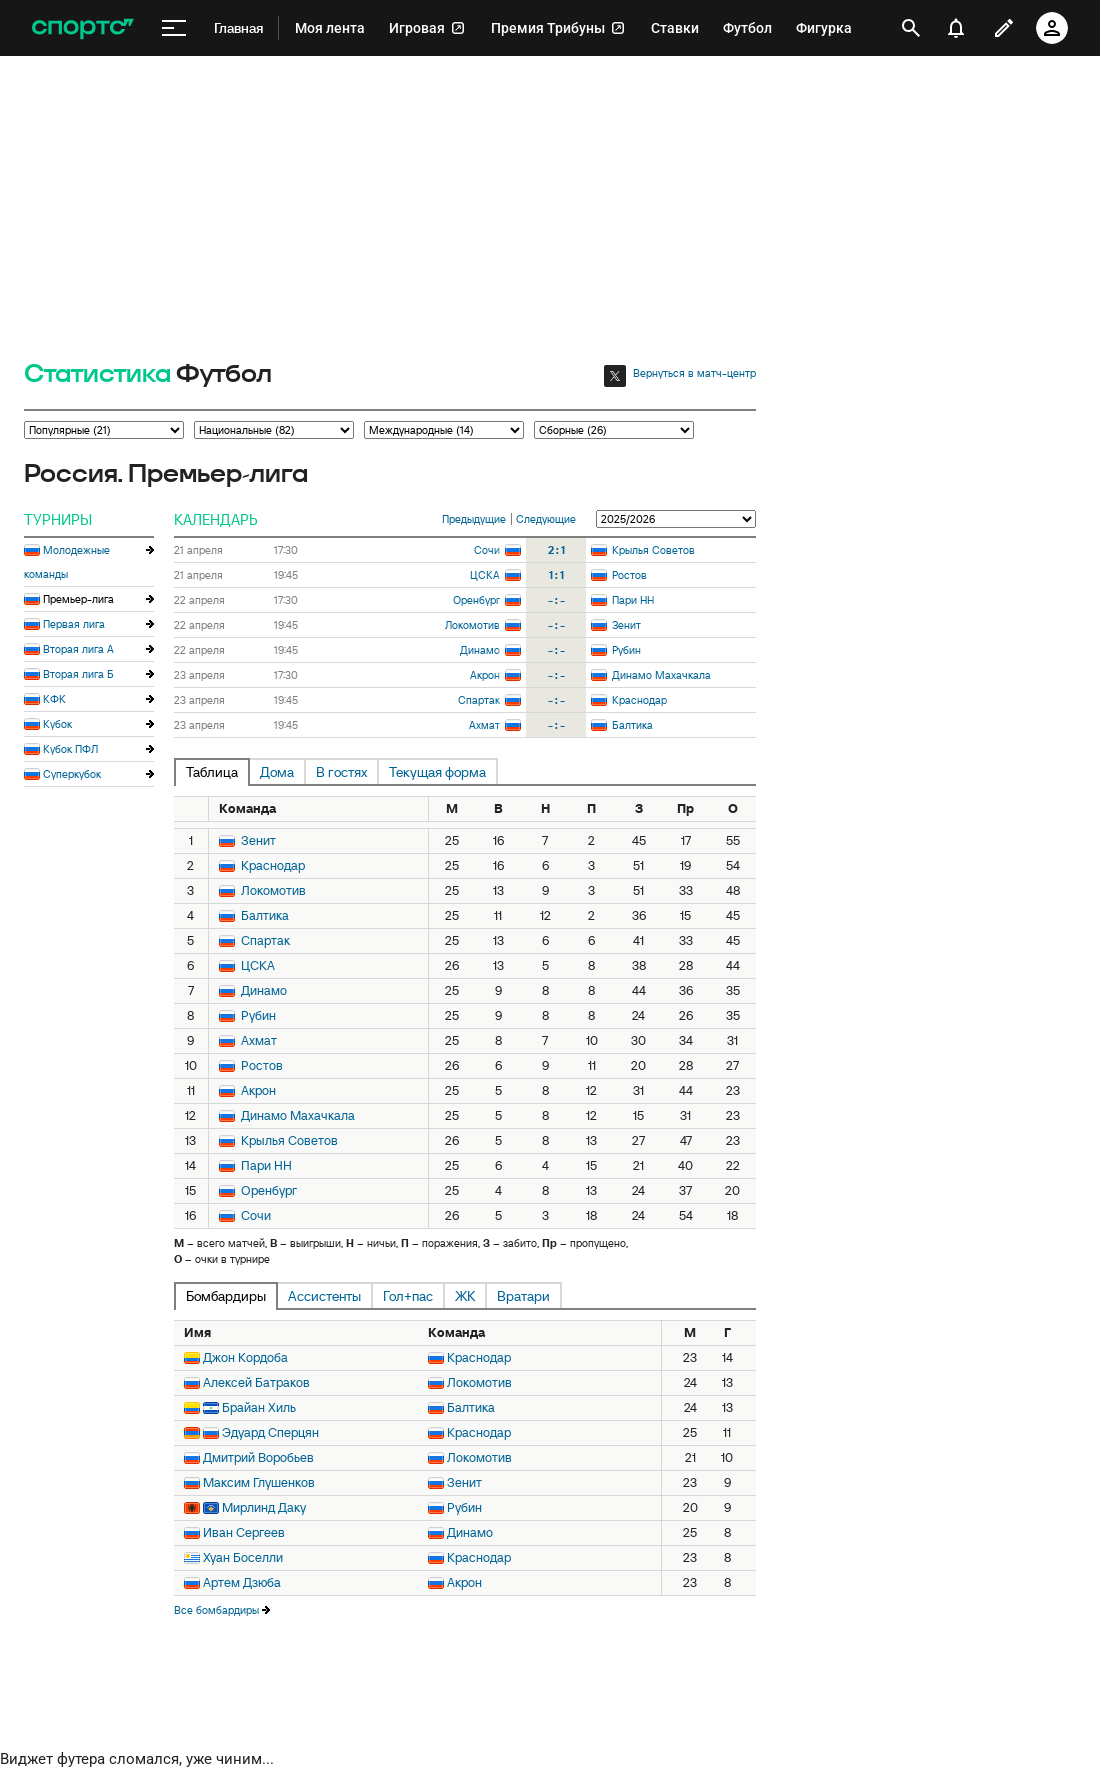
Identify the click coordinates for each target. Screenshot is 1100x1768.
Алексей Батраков (256, 1382)
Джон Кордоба (245, 1357)
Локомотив (472, 625)
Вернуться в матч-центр (694, 373)
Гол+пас (408, 1296)
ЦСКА (485, 575)
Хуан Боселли (243, 1557)
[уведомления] (956, 28)
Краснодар (639, 700)
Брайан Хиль (259, 1407)
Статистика (97, 374)
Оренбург (476, 600)
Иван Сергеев (244, 1532)
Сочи (487, 550)
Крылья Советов (653, 550)
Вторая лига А (78, 649)
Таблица (212, 772)
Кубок (57, 724)
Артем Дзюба (242, 1582)
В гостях (341, 772)
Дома (277, 772)
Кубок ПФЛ (70, 749)
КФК (54, 699)
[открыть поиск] (911, 28)
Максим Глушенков (259, 1482)
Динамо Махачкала (661, 675)
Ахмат (484, 725)
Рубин (626, 650)
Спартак (479, 700)
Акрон (485, 675)
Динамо (480, 650)
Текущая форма (437, 772)
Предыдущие (474, 519)
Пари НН (633, 600)
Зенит (626, 625)
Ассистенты (324, 1296)
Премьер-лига (78, 599)
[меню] (174, 28)
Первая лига (74, 624)
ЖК (465, 1296)
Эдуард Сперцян (270, 1432)
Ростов (629, 575)
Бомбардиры (226, 1296)
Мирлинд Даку (264, 1507)
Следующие (546, 519)
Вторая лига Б (78, 674)
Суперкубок (72, 774)
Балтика (632, 725)
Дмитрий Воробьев (258, 1457)
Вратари (523, 1296)
